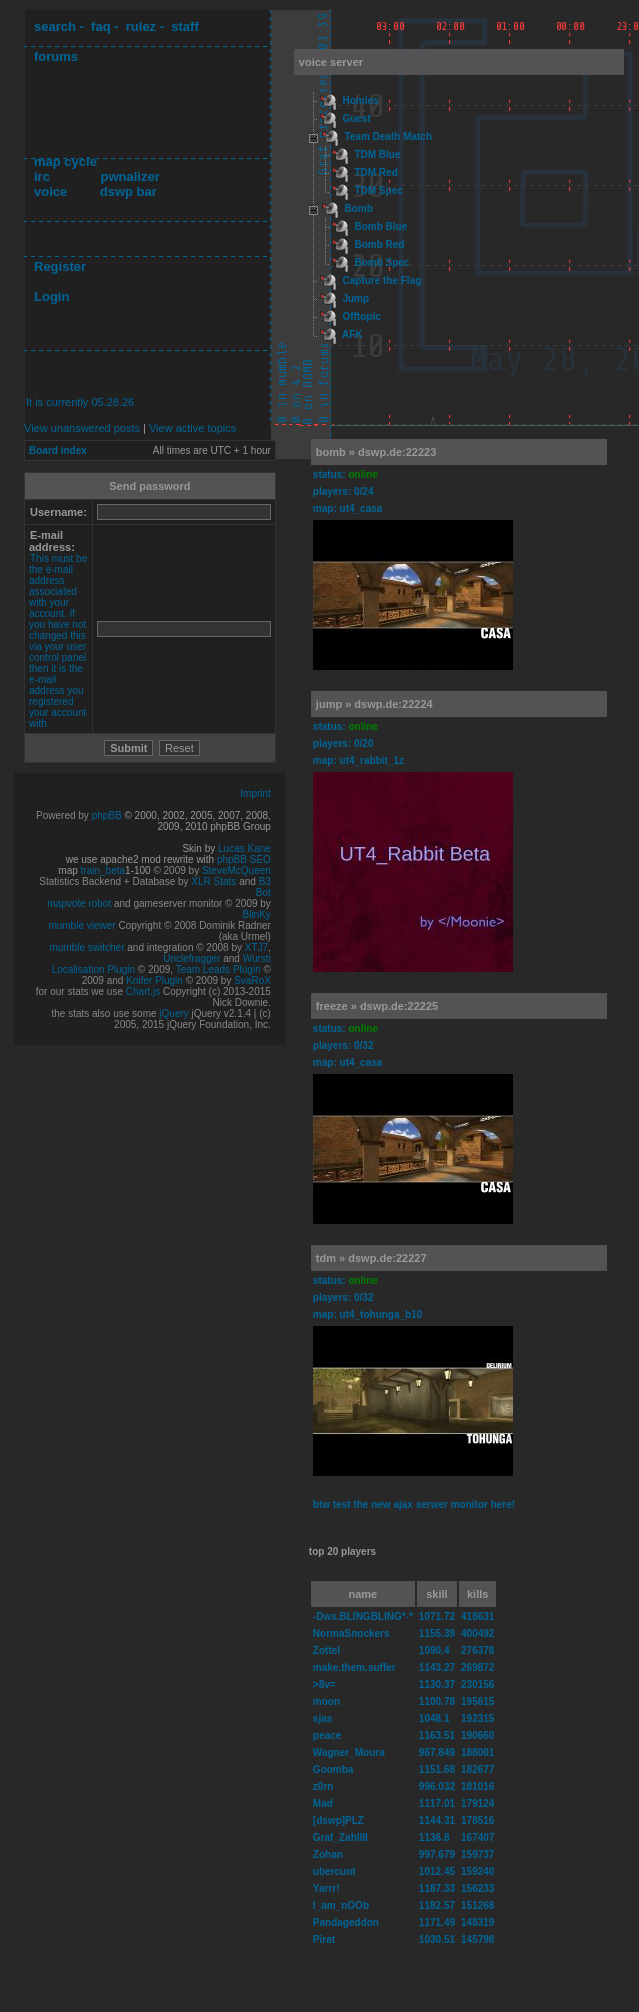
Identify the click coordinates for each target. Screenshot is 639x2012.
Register (60, 266)
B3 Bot (263, 887)
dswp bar (128, 191)
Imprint (255, 793)
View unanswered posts (82, 428)
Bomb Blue (380, 226)
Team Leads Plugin (218, 969)
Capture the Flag (381, 280)
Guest (356, 118)
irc (42, 176)
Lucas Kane (244, 848)
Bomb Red (379, 244)
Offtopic (361, 316)
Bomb (358, 208)
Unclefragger (191, 958)
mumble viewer (81, 925)
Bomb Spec (381, 262)
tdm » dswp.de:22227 (371, 1258)
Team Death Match (388, 136)
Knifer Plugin (154, 980)
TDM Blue (377, 154)
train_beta (103, 870)
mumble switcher (86, 947)
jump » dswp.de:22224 (374, 704)
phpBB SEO (244, 859)
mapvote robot (79, 903)
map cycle (65, 161)
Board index (58, 450)
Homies (360, 100)
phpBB (107, 815)
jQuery (173, 1013)
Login (51, 296)
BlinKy (257, 914)
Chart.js (143, 991)
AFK (352, 334)
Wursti (257, 958)
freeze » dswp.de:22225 (377, 1006)
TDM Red (375, 172)
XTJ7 (256, 947)
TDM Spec (378, 190)
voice (50, 191)
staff (184, 26)
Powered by (64, 815)
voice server (331, 62)
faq (101, 26)
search (55, 26)
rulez (141, 26)
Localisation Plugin (93, 969)
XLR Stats (213, 881)
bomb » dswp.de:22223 (376, 452)
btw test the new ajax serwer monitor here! (414, 1504)
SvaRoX (252, 980)
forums (56, 56)
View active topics (192, 428)
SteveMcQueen (236, 870)
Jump (355, 298)
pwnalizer (129, 176)
